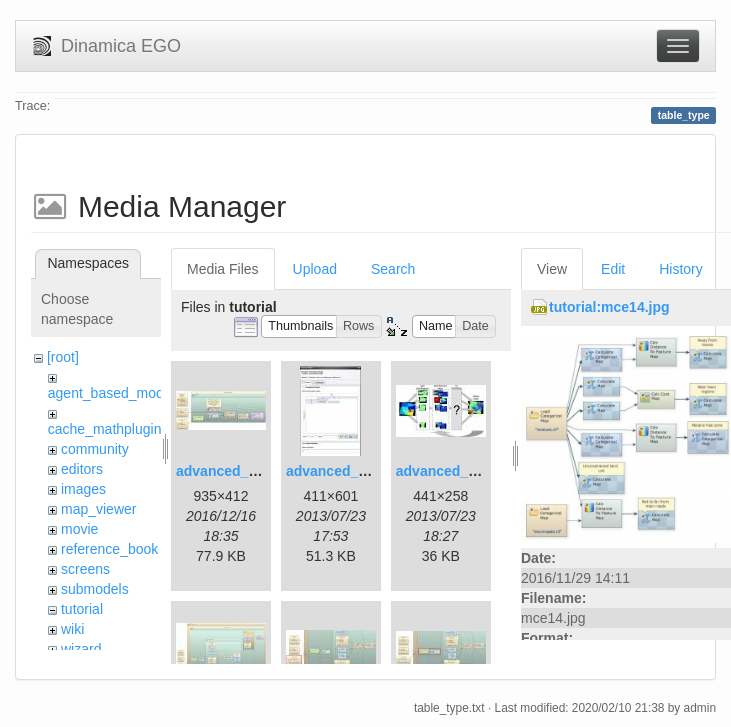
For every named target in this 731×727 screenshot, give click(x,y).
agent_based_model (111, 393)
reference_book (109, 549)
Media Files (223, 269)
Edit (613, 269)
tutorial (82, 609)
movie (79, 529)
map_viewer (98, 509)
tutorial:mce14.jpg (609, 307)
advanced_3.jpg (448, 471)
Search (393, 269)
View (552, 269)
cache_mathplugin (105, 429)
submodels (95, 589)
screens (85, 569)
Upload (315, 269)
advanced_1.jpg (228, 471)
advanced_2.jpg (338, 471)
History (681, 269)
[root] (63, 357)
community (95, 449)
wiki (72, 629)
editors (82, 469)
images (83, 489)
